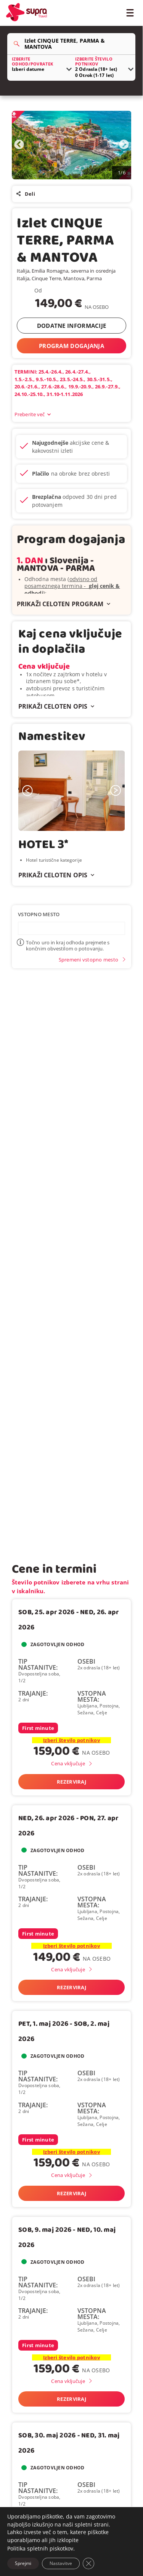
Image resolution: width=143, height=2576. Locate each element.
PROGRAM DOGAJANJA (71, 346)
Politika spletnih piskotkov (40, 2548)
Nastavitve (61, 2563)
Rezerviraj (71, 1781)
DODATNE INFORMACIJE (71, 325)
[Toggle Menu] (129, 12)
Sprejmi (23, 2563)
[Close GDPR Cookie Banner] (88, 2563)
